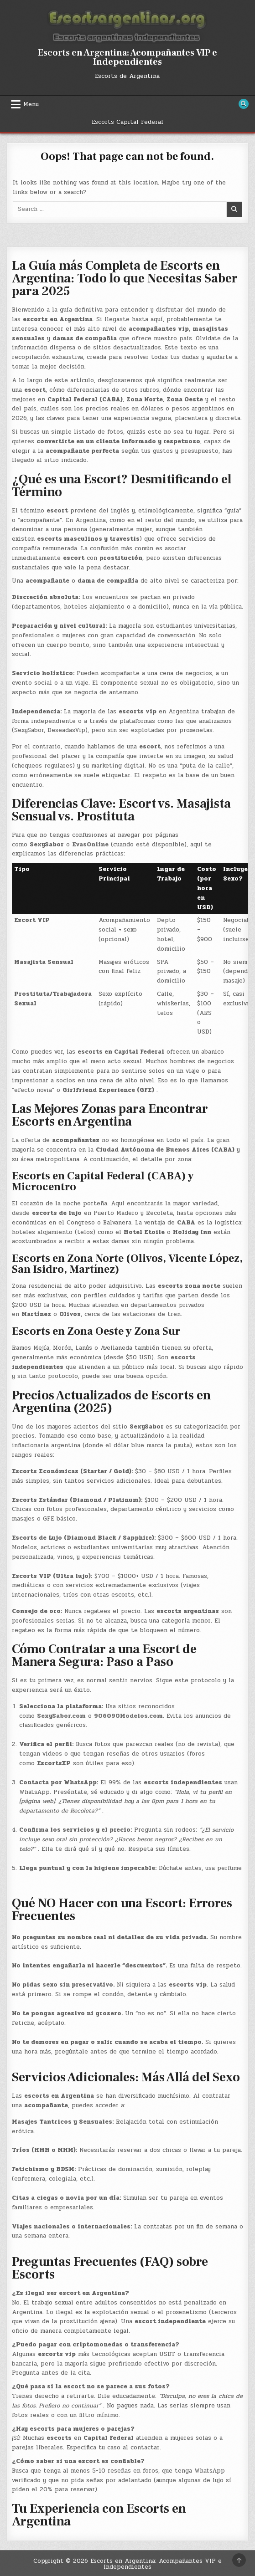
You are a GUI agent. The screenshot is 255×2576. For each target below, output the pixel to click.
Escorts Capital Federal (127, 122)
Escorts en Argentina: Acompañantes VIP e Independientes (127, 57)
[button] (127, 2212)
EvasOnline (90, 844)
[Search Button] (244, 104)
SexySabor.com (61, 1716)
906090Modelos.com (128, 1716)
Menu (31, 104)
